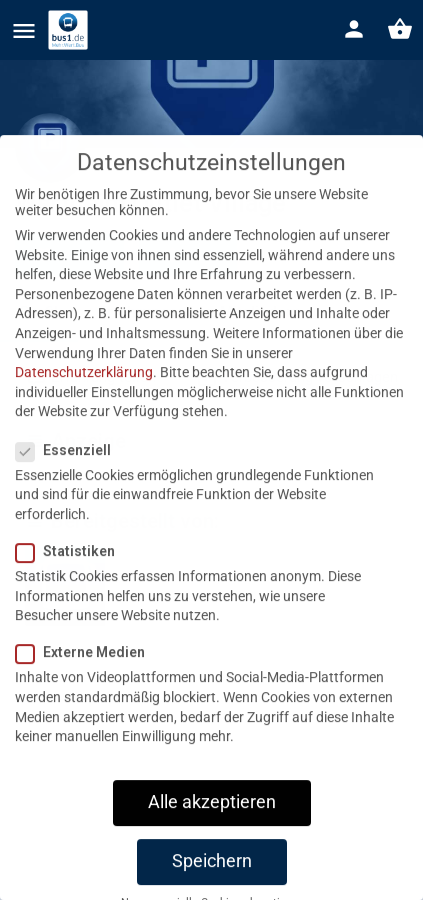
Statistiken (71, 577)
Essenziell (69, 476)
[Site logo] (70, 30)
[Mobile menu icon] (24, 30)
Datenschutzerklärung (84, 398)
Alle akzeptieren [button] (212, 828)
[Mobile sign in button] (354, 29)
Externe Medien (86, 678)
